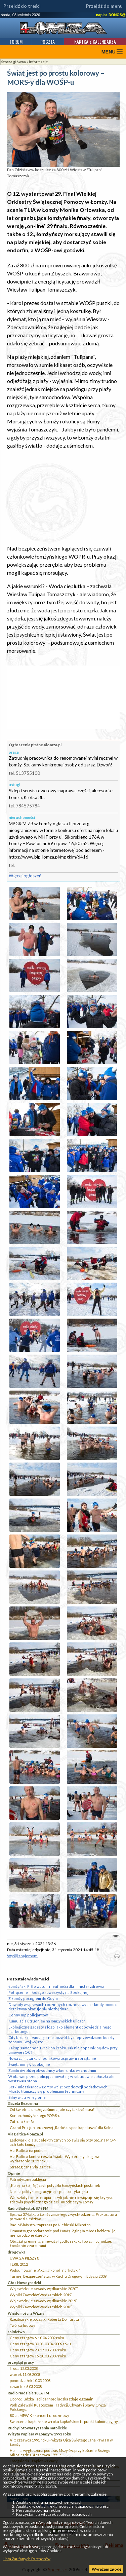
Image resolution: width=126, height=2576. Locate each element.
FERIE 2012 (19, 2264)
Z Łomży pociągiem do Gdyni (33, 1998)
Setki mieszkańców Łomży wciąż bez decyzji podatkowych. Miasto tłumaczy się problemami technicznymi (58, 2089)
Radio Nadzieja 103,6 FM (28, 2393)
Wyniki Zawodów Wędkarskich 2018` (41, 2307)
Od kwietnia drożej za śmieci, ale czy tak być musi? (52, 2109)
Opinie (14, 2173)
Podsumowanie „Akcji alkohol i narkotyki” (45, 2270)
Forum (16, 41)
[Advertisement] (63, 497)
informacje (38, 62)
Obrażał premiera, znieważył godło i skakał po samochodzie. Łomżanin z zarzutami (61, 2243)
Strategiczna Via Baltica (30, 2167)
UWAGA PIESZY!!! (25, 2258)
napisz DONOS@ (111, 15)
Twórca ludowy (22, 2325)
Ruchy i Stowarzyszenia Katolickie (37, 2428)
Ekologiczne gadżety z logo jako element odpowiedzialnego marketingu (60, 2029)
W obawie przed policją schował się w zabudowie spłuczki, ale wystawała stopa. (61, 2078)
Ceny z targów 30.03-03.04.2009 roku (40, 2344)
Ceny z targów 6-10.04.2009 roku (37, 2338)
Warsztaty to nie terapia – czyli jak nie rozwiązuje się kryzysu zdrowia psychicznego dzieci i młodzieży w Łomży (62, 2199)
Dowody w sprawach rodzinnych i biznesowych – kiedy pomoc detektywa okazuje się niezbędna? (62, 2006)
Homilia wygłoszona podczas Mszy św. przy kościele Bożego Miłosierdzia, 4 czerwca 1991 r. (60, 2452)
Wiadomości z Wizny (26, 2313)
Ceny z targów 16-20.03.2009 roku (38, 2356)
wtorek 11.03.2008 (25, 2374)
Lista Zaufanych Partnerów (26, 2558)
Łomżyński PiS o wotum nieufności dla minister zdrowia (56, 1986)
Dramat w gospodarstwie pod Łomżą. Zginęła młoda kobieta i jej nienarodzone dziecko (63, 2233)
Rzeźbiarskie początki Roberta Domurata (44, 2319)
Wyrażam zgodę (106, 2569)
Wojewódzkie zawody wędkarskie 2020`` (44, 2288)
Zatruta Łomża (22, 2121)
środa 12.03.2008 (24, 2368)
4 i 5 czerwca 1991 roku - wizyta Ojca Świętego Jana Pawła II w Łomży (61, 2442)
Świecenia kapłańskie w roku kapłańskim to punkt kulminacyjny (64, 2421)
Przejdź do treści (22, 6)
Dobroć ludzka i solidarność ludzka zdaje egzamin (51, 2399)
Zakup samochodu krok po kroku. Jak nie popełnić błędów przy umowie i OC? (63, 2050)
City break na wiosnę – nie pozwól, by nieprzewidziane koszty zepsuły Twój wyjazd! (61, 2039)
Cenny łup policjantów (28, 2015)
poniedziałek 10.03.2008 (30, 2380)
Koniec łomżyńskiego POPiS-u (35, 2115)
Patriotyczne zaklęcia (28, 2179)
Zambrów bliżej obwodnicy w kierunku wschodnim (52, 2070)
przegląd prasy (21, 2362)
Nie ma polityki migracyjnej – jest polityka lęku (49, 2191)
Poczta (47, 41)
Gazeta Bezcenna (23, 2103)
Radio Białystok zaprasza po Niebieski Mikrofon (50, 2225)
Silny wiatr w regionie (27, 2097)
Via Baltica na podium (28, 2150)
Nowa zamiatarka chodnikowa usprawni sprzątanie (52, 2058)
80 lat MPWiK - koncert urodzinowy (39, 2415)
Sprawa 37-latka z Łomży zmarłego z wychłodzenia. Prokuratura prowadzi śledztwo (63, 2216)
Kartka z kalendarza (95, 41)
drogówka (17, 2252)
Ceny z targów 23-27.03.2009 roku (38, 2350)
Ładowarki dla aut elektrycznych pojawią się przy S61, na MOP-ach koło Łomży (63, 2142)
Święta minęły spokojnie (29, 2064)
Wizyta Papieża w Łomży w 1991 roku (39, 2434)
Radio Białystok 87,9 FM (28, 2208)
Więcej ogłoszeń (25, 875)
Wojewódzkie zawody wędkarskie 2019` (43, 2301)
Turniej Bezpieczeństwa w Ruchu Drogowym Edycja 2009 (58, 2276)
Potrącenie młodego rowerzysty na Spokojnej (48, 1992)
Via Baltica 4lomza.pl (25, 2134)
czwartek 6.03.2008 (26, 2386)
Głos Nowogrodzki (24, 2282)
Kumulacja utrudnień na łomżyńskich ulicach (47, 2021)
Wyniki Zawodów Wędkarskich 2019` (41, 2295)
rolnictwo (16, 2331)
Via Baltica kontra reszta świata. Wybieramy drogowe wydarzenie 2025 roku (55, 2158)
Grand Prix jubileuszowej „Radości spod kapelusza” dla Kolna (62, 2127)
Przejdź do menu (104, 6)
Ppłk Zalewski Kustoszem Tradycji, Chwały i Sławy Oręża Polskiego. (58, 2407)
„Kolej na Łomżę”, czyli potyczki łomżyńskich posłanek (55, 2185)
